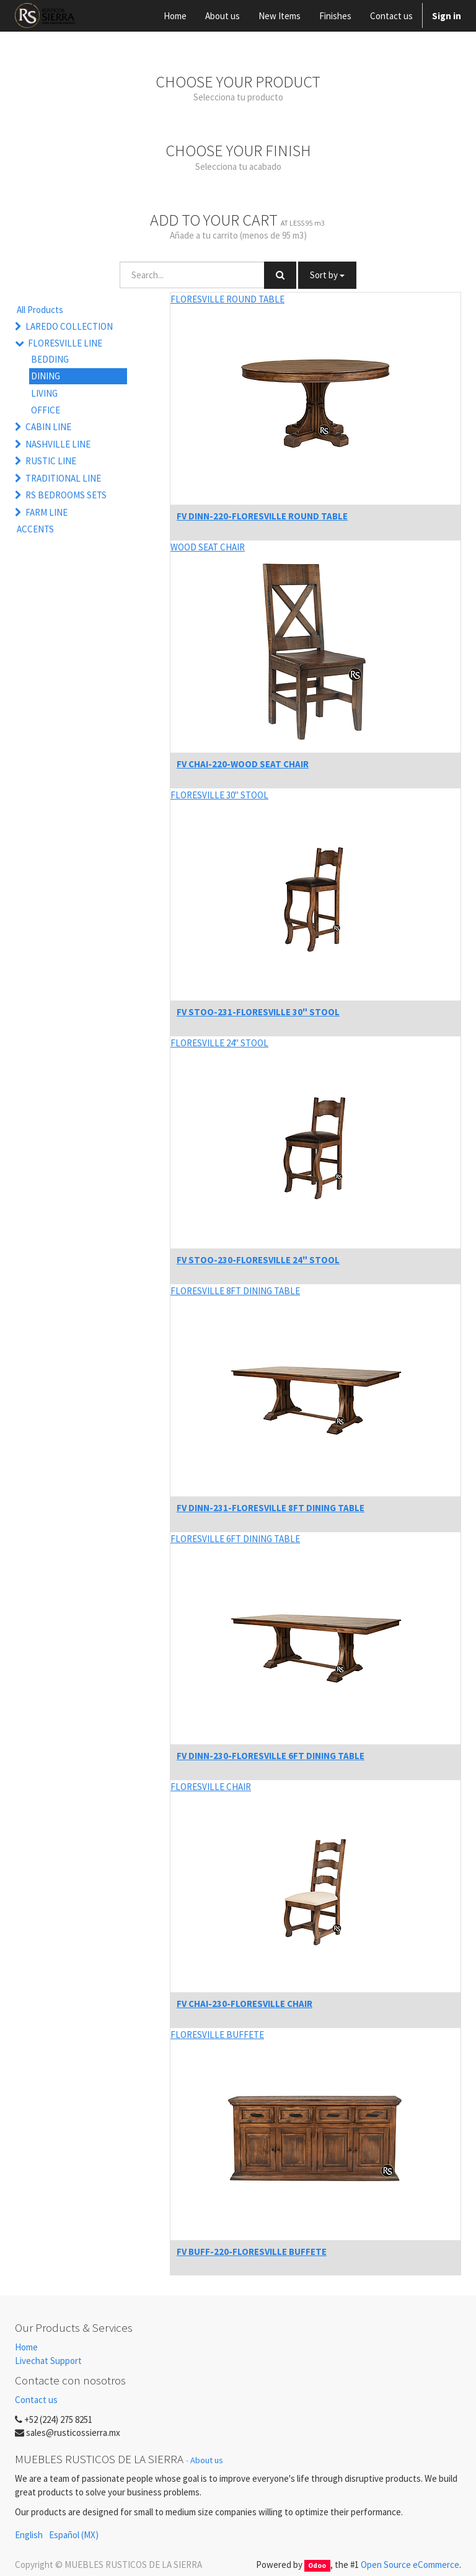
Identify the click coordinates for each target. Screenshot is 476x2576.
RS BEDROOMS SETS (66, 495)
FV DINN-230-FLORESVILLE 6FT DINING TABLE (270, 1756)
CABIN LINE (48, 427)
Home (26, 2347)
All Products (40, 309)
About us (206, 2460)
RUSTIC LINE (50, 461)
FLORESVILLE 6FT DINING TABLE (235, 1539)
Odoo (317, 2565)
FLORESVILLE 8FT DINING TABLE (235, 1291)
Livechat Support (48, 2360)
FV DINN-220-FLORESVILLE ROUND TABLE (262, 516)
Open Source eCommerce (410, 2564)
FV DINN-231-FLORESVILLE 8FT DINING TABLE (270, 1508)
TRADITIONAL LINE (63, 478)
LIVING (44, 393)
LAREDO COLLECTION (69, 326)
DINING (45, 376)
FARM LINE (46, 512)
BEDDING (50, 359)
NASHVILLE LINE (57, 444)
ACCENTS (35, 529)
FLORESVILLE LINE (65, 343)
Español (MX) (74, 2535)
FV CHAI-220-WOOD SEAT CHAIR (243, 764)
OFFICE (45, 410)
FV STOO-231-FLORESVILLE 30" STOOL (258, 1012)
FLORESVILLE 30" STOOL (219, 795)
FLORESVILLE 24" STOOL (219, 1043)
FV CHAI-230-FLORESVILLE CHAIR (244, 2003)
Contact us (36, 2400)
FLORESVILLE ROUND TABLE (227, 299)
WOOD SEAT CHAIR (207, 547)
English (29, 2535)
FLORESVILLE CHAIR (210, 1787)
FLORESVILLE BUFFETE (217, 2034)
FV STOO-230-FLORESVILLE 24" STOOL (258, 1260)
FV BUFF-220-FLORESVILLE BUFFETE (252, 2251)
